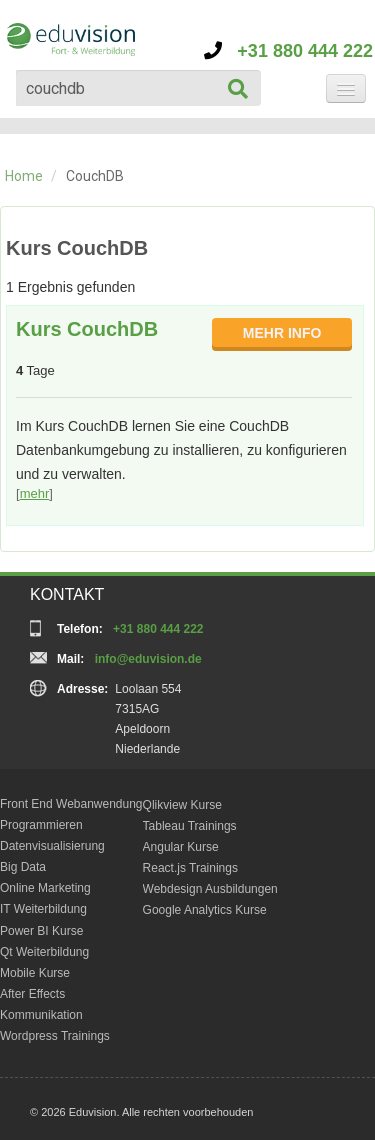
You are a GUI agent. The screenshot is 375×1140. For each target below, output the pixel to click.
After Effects (32, 994)
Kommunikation (41, 1015)
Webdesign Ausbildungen (210, 889)
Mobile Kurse (35, 973)
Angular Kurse (181, 847)
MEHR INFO (282, 333)
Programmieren (41, 825)
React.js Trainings (190, 868)
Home (24, 176)
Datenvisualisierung (52, 846)
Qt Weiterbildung (44, 952)
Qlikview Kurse (182, 805)
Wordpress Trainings (55, 1036)
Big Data (23, 867)
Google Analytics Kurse (205, 910)
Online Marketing (45, 888)
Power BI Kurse (41, 931)
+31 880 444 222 (288, 51)
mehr (35, 493)
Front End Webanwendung (71, 804)
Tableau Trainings (190, 826)
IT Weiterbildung (43, 909)
